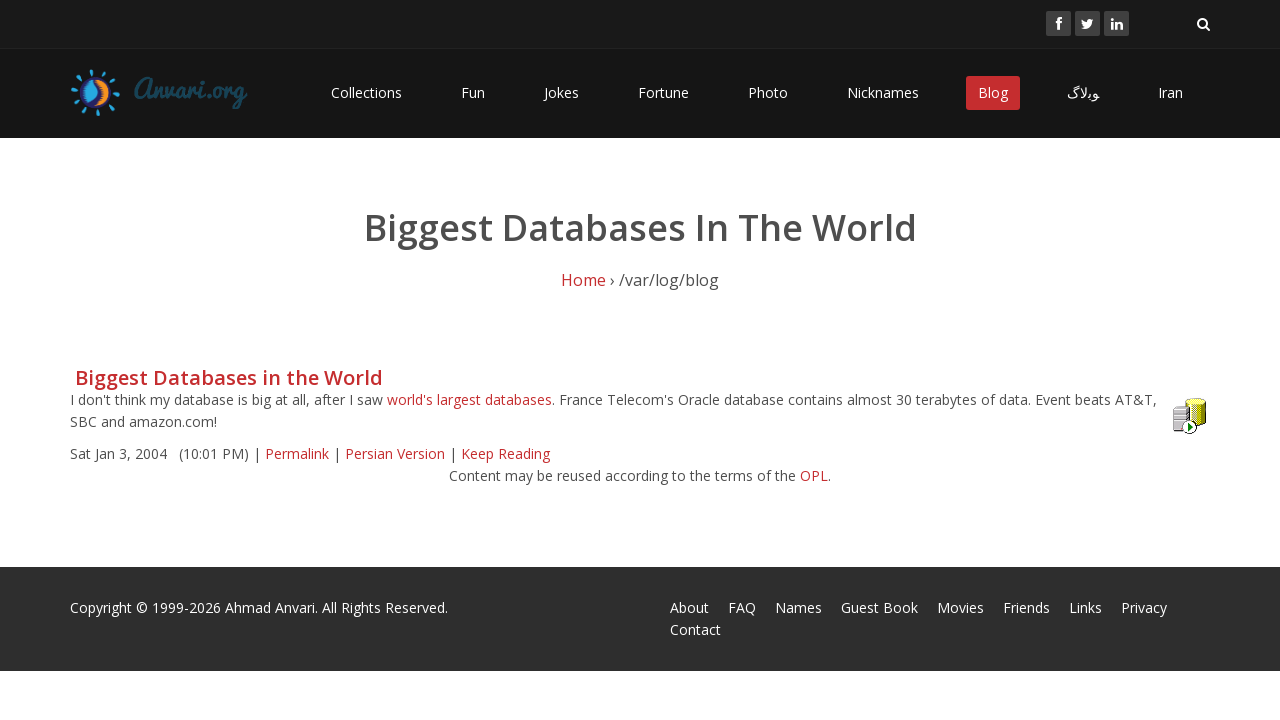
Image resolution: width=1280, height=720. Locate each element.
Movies (960, 607)
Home (583, 280)
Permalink (297, 453)
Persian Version (395, 453)
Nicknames (883, 92)
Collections (366, 92)
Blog (993, 92)
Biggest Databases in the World (229, 377)
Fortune (663, 92)
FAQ (742, 607)
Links (1085, 607)
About (689, 607)
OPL (814, 475)
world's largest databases (469, 399)
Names (798, 607)
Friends (1026, 607)
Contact (695, 629)
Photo (768, 92)
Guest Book (879, 607)
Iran (1170, 92)
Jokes (561, 92)
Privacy (1144, 607)
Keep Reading (505, 453)
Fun (473, 92)
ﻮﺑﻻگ (1083, 92)
